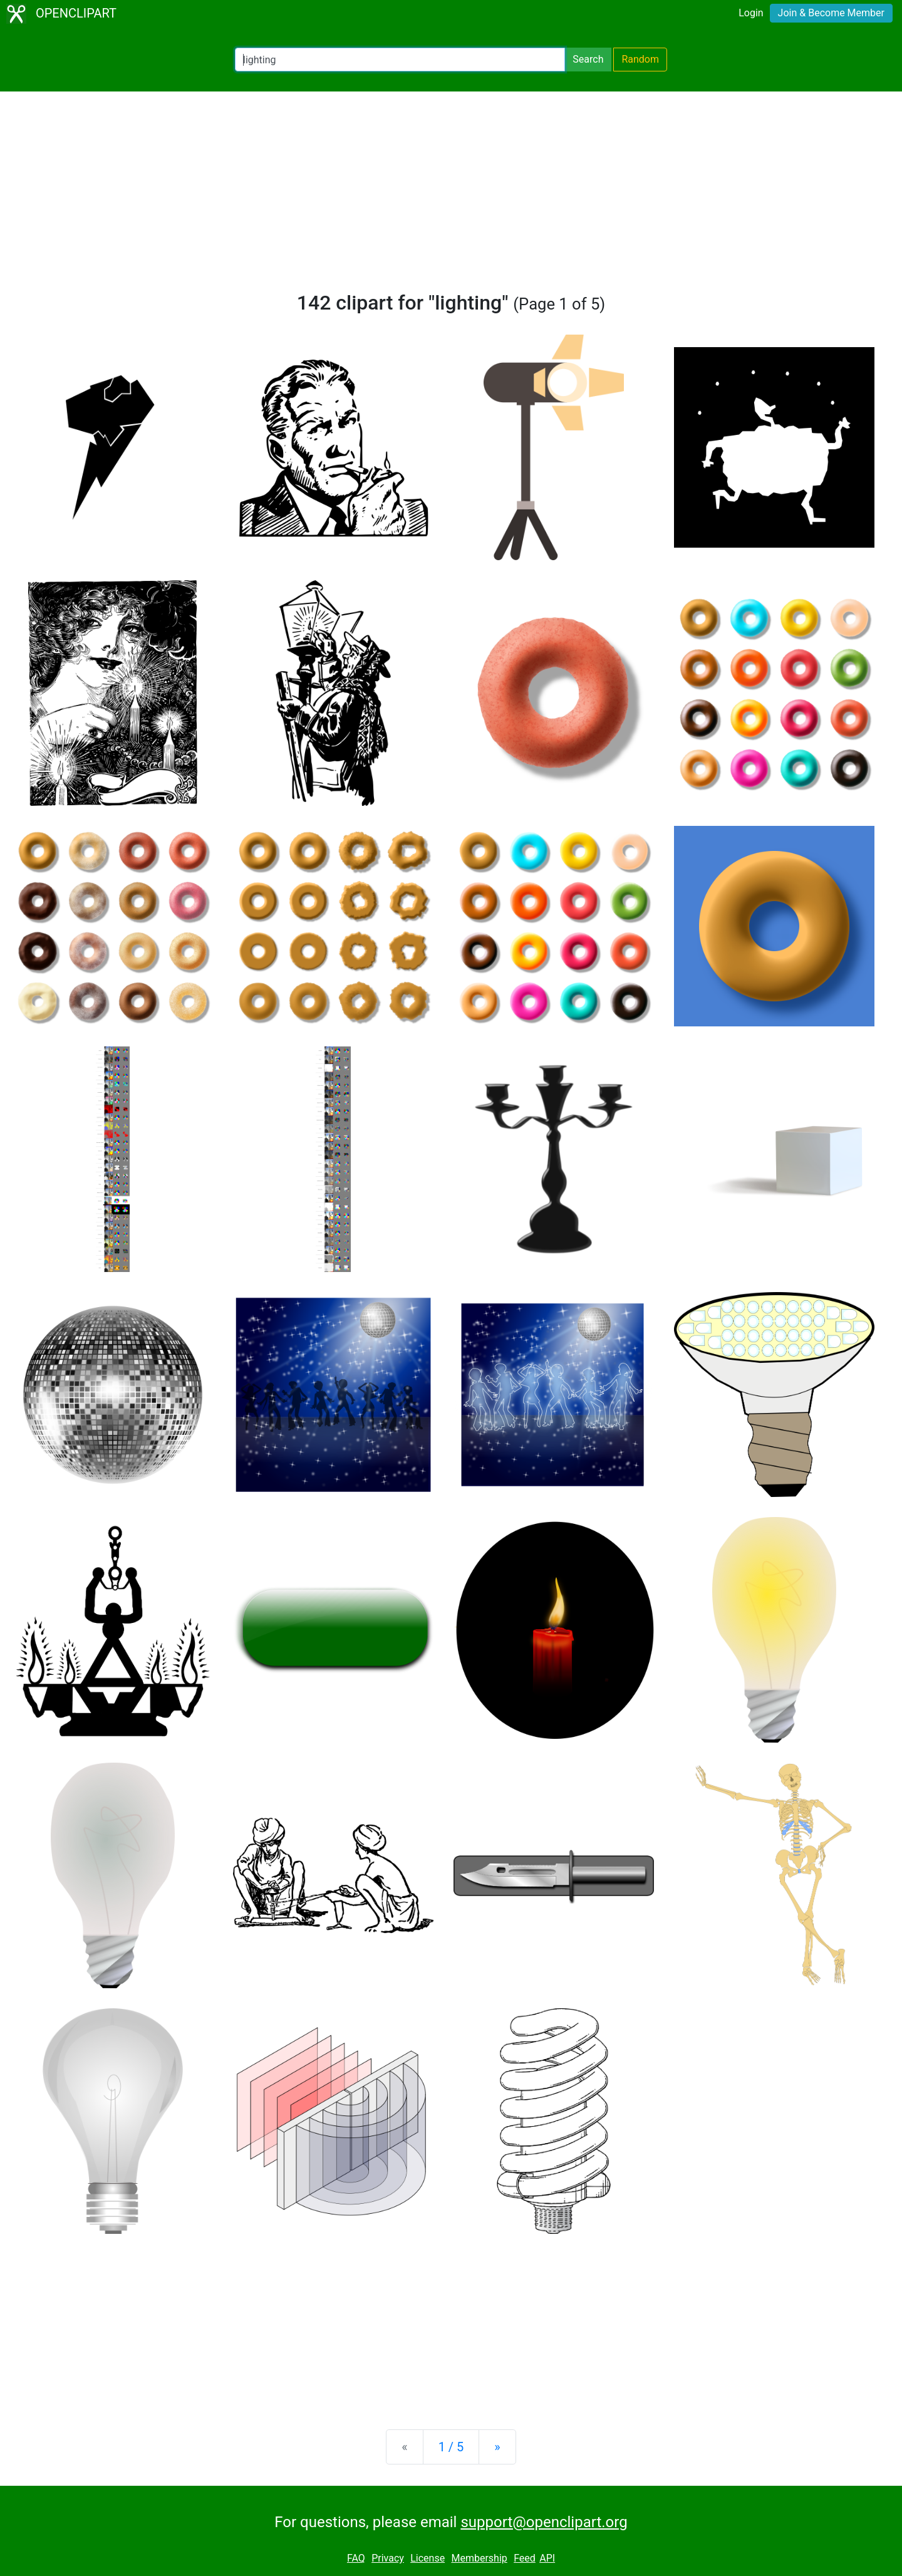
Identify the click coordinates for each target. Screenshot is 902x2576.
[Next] (497, 2446)
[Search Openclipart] (400, 59)
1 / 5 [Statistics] (451, 2446)
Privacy (387, 2558)
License (427, 2558)
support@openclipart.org (543, 2522)
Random (640, 59)
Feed (525, 2558)
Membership (479, 2558)
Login (751, 13)
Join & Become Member (831, 13)
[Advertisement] (451, 196)
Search (588, 59)
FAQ (356, 2558)
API (547, 2558)
